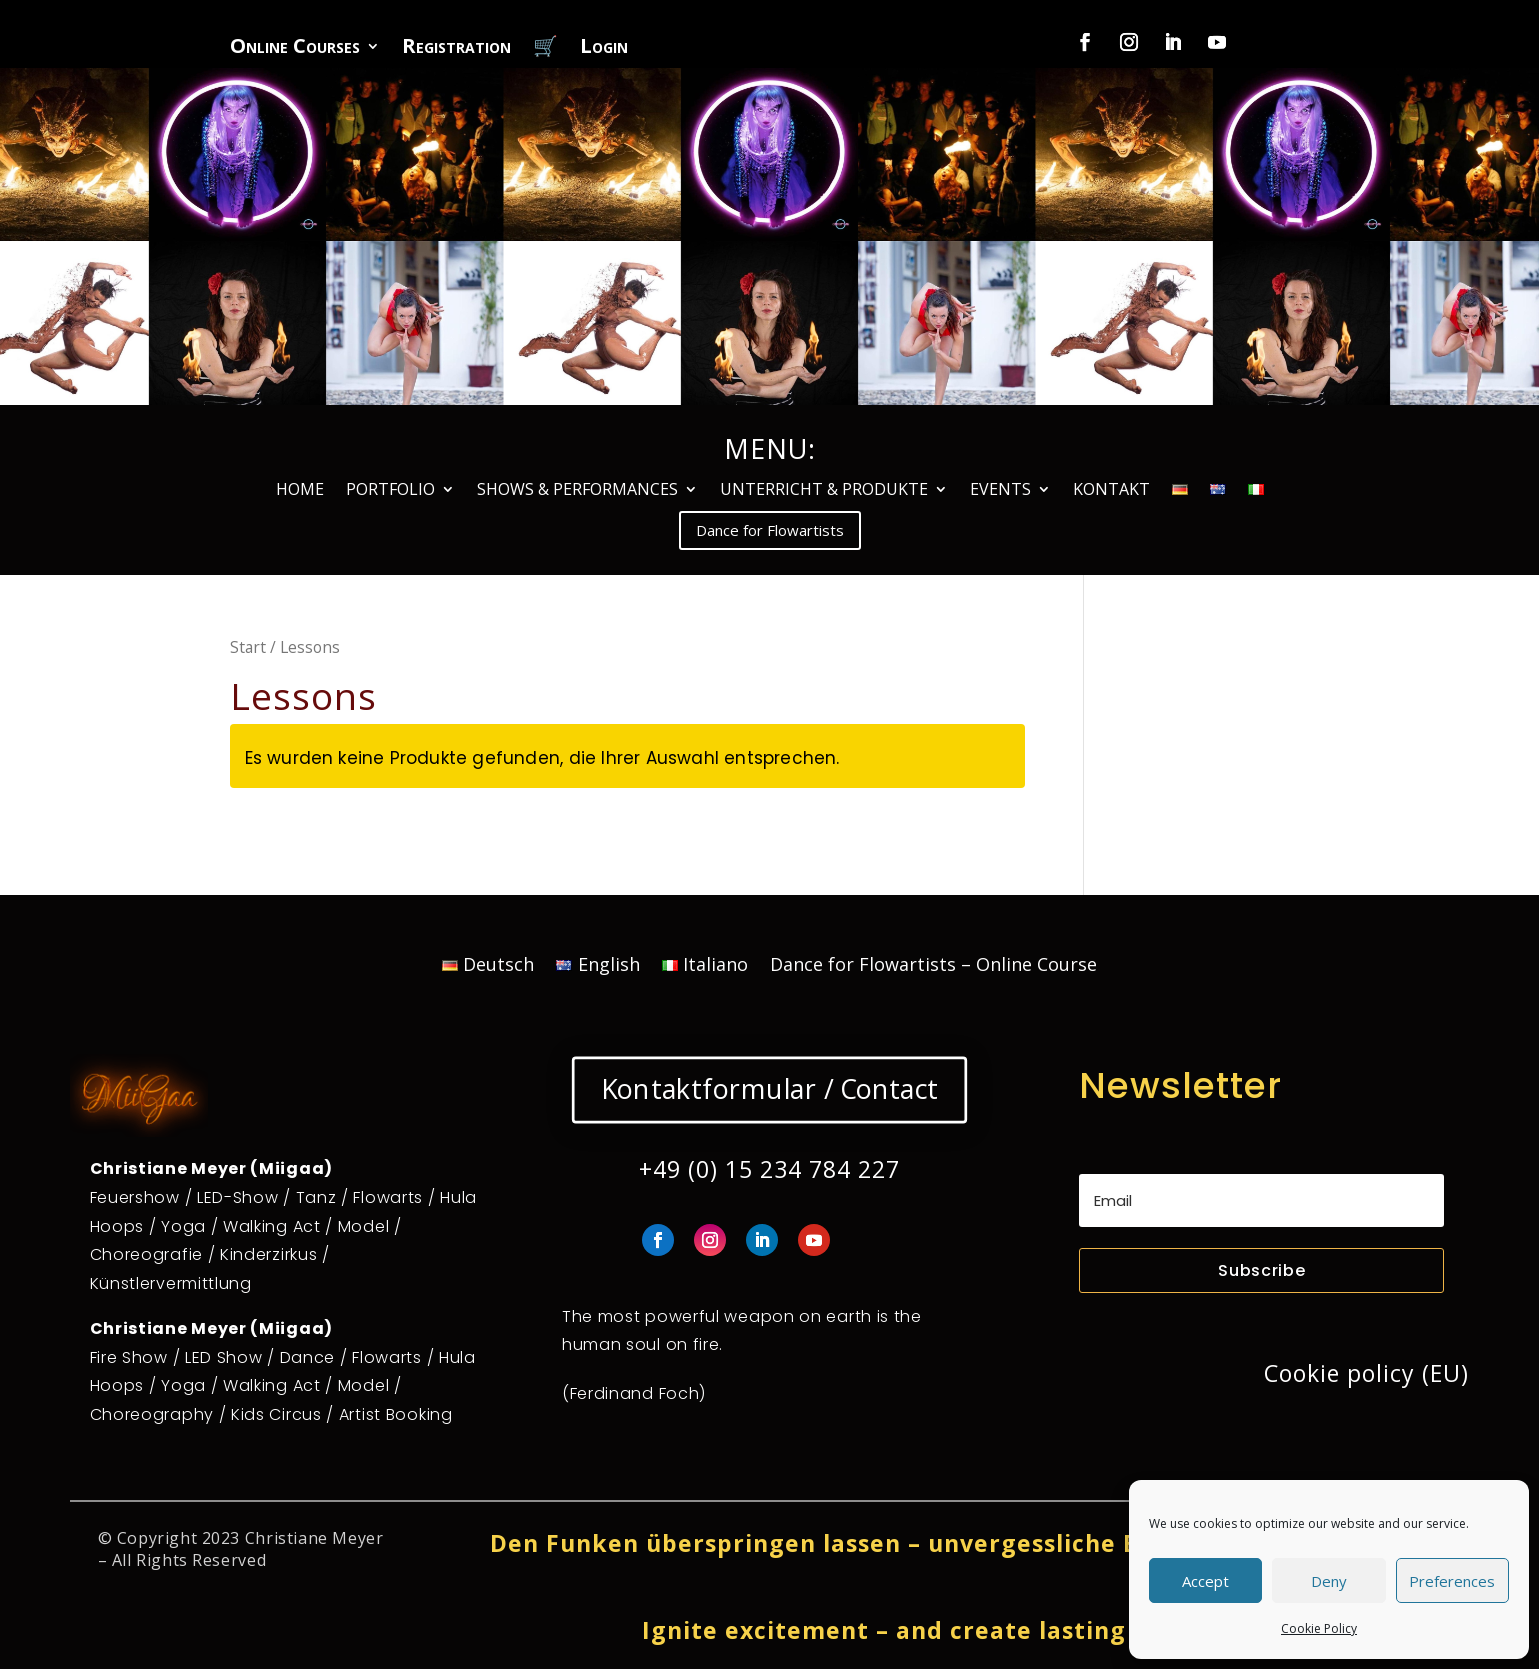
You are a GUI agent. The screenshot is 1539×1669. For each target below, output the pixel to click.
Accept (1205, 1581)
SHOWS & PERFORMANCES (577, 491)
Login (604, 49)
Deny (1329, 1581)
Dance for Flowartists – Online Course (933, 966)
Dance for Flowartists (770, 530)
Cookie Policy (1319, 1628)
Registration (456, 49)
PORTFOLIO (390, 491)
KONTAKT (1111, 491)
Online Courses (295, 49)
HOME (300, 491)
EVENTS (1000, 491)
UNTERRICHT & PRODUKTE (824, 491)
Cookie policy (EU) (1366, 1373)
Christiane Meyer (314, 1538)
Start (248, 647)
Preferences (1452, 1581)
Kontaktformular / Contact (769, 1089)
